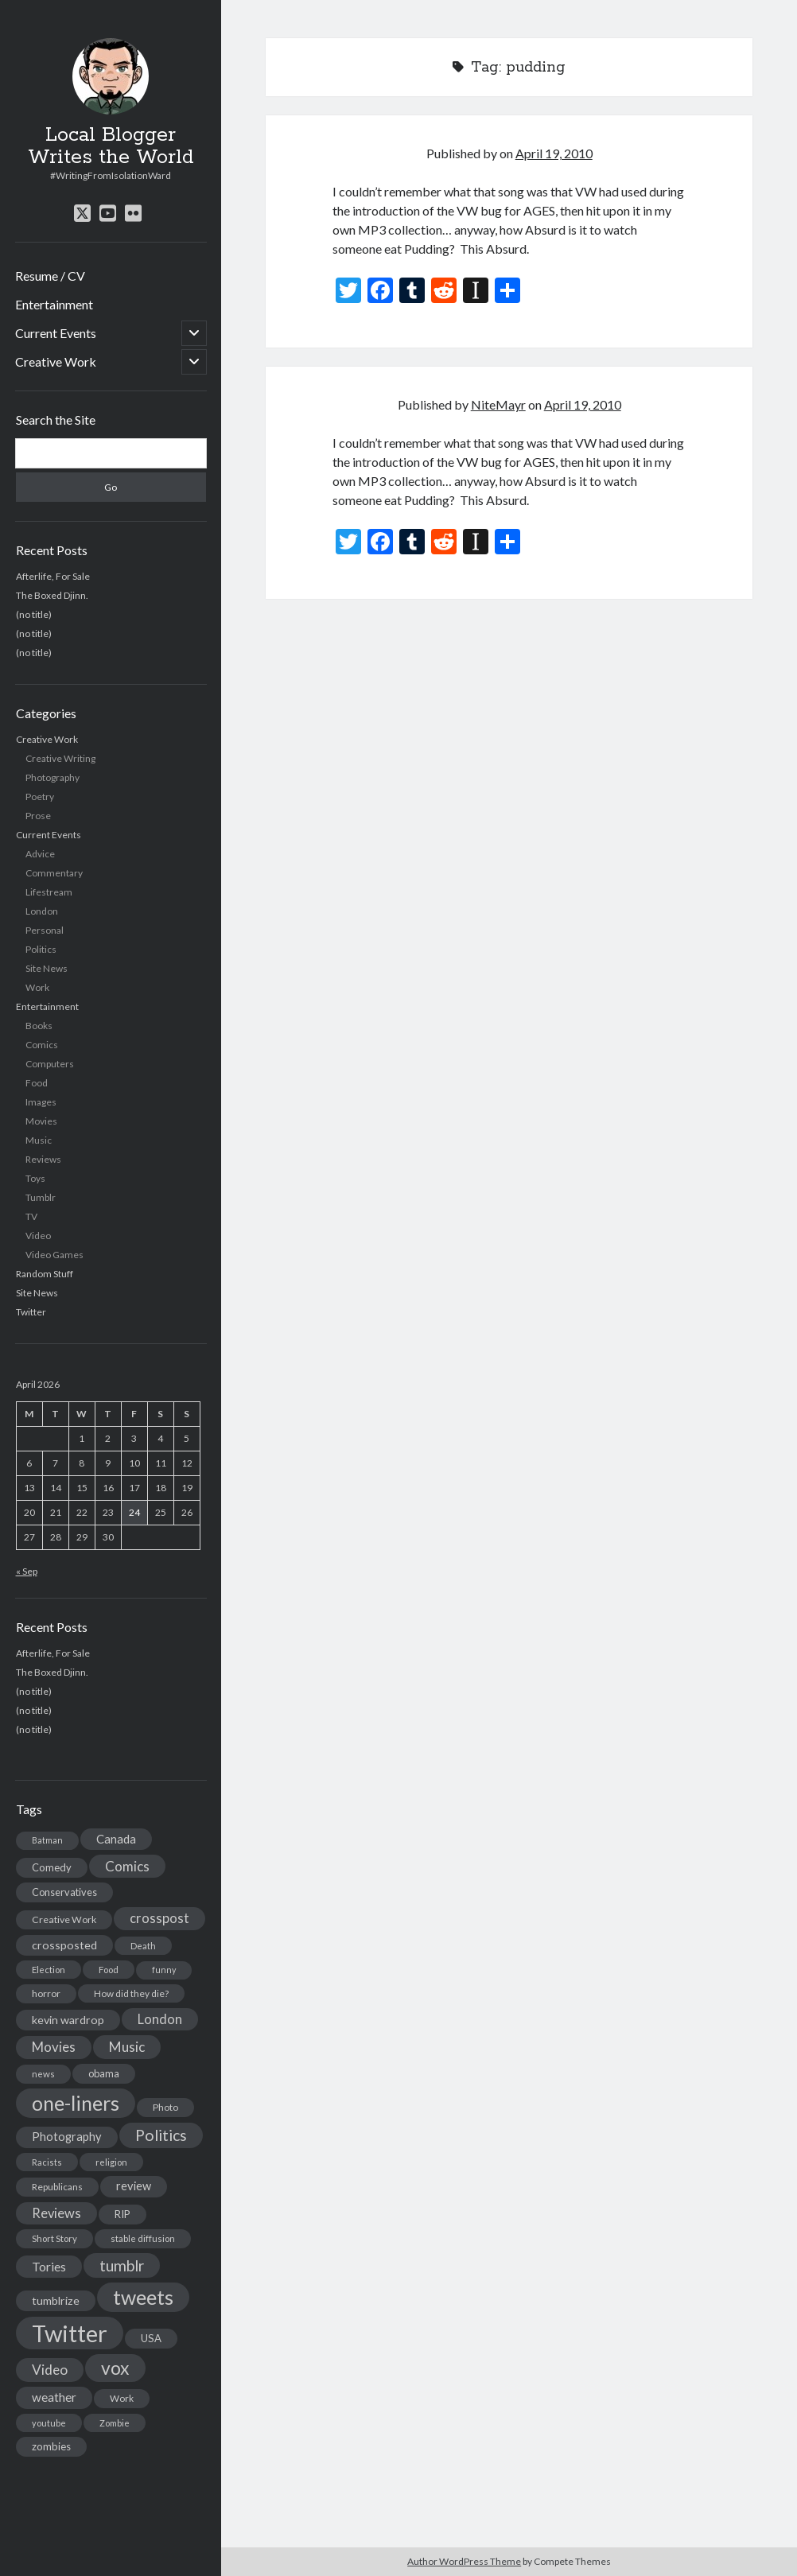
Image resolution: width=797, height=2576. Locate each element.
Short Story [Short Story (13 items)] (54, 2238)
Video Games (54, 1255)
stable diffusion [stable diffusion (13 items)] (143, 2238)
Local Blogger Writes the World (111, 146)
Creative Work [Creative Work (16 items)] (64, 1919)
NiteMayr (498, 404)
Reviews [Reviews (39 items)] (56, 2213)
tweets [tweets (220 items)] (143, 2297)
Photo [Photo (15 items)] (165, 2107)
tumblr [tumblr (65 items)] (121, 2265)
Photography (52, 777)
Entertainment (54, 304)
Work (37, 987)
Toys (35, 1178)
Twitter (31, 1312)
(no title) (34, 614)
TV (31, 1216)
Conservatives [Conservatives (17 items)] (64, 1892)
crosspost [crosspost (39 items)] (159, 1918)
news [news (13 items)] (43, 2074)
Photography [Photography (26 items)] (67, 2136)
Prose (38, 816)
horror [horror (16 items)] (46, 1993)
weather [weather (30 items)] (54, 2397)
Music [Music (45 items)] (127, 2046)
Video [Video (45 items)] (50, 2369)
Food (36, 1083)
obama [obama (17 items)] (103, 2073)
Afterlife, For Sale (53, 576)
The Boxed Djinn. (52, 595)
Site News (46, 968)
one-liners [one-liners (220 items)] (75, 2103)
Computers (49, 1064)
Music (38, 1140)
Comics (41, 1045)
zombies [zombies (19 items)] (51, 2446)
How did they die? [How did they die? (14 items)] (131, 1993)
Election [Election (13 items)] (48, 1969)
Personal (44, 930)
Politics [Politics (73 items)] (161, 2135)
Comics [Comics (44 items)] (127, 1866)
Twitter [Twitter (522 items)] (69, 2333)
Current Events (55, 332)
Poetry (39, 796)
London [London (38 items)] (160, 2019)
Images (40, 1102)
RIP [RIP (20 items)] (122, 2214)
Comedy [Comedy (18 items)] (52, 1867)
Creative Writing (60, 758)
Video (38, 1235)
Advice (40, 854)
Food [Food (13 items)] (109, 1969)
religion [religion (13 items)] (111, 2162)
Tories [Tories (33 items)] (49, 2266)
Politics (40, 949)
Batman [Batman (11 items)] (47, 1840)
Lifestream (48, 892)
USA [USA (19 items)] (151, 2338)
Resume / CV (50, 275)
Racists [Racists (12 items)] (47, 2162)
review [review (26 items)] (133, 2186)
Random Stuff (44, 1274)
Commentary (54, 873)
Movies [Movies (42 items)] (54, 2046)
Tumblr (40, 1197)
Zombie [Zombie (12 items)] (114, 2423)
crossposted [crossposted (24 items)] (64, 1945)
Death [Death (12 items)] (143, 1946)
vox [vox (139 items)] (115, 2367)
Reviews (43, 1159)
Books (38, 1026)
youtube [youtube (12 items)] (49, 2423)
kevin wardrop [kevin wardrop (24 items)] (68, 2019)
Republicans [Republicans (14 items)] (57, 2187)
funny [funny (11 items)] (164, 1969)
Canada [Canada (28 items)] (116, 1839)
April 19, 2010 (554, 153)
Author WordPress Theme (464, 2561)
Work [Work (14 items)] (122, 2398)
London (41, 911)
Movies (41, 1121)
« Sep (26, 1571)
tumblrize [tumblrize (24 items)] (56, 2300)
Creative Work (55, 361)
